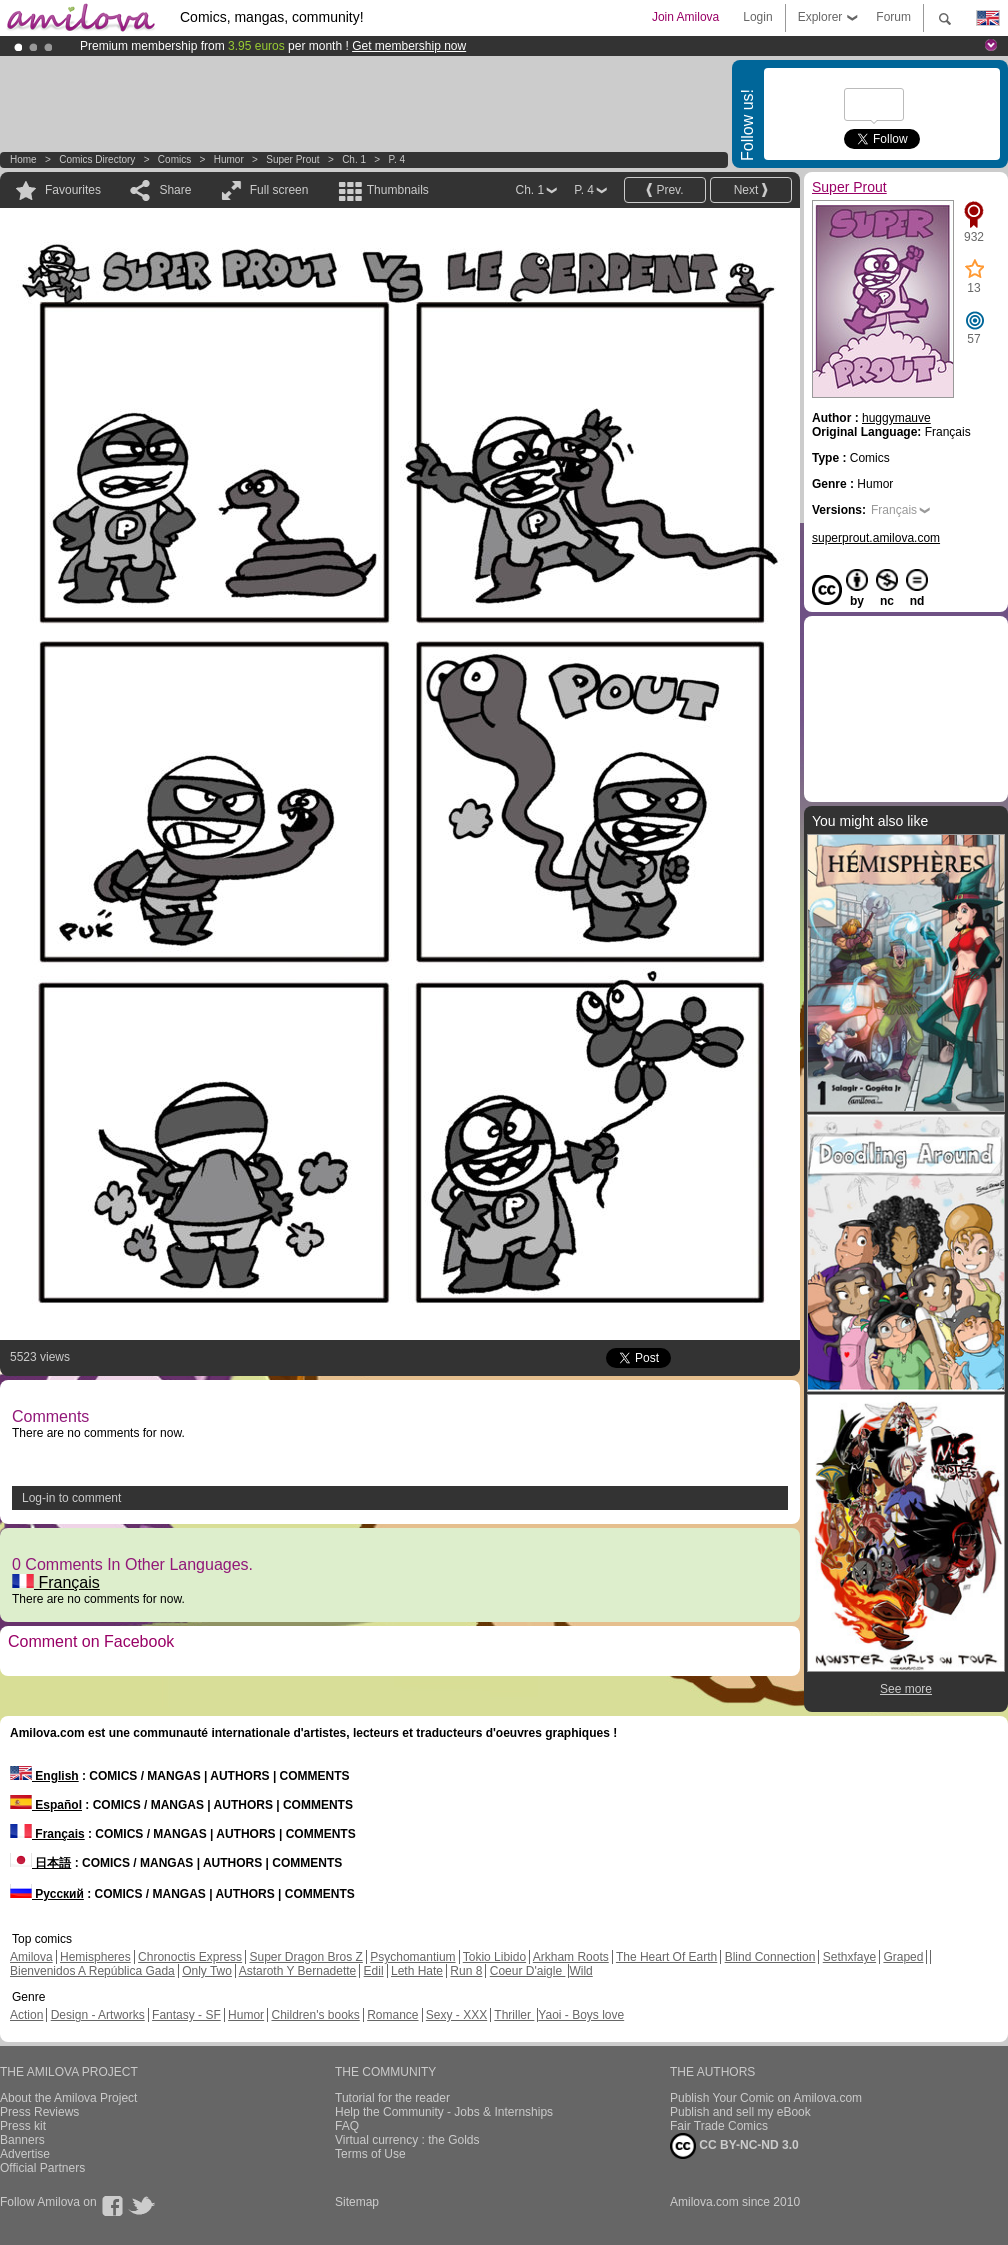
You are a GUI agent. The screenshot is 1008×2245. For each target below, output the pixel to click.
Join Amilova (685, 17)
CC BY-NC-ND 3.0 (734, 2146)
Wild (580, 1971)
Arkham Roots (571, 1957)
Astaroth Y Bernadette (298, 1971)
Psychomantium (412, 1957)
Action (26, 2015)
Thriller (514, 2015)
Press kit (23, 2126)
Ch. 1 (354, 159)
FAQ (347, 2126)
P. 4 (397, 159)
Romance (392, 2015)
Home (23, 159)
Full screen (279, 190)
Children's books (315, 2015)
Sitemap (357, 2202)
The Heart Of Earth (666, 1957)
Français (56, 1582)
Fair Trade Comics (719, 2126)
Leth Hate (417, 1971)
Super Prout (292, 159)
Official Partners (42, 2168)
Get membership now (409, 46)
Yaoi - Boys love (581, 2015)
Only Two (207, 1971)
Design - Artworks (98, 2015)
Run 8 (466, 1971)
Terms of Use (370, 2154)
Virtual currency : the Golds (407, 2140)
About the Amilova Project (68, 2098)
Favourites (73, 190)
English (44, 1776)
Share (175, 190)
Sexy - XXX (456, 2015)
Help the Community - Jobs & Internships (444, 2112)
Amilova (31, 1957)
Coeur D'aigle (528, 1971)
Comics (174, 159)
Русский (47, 1894)
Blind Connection (770, 1957)
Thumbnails (398, 190)
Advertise (25, 2154)
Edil (374, 1971)
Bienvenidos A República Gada (92, 1971)
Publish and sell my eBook (740, 2112)
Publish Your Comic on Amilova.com (766, 2098)
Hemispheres (95, 1957)
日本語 (40, 1863)
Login (757, 17)
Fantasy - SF (186, 2015)
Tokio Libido (494, 1957)
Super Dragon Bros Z (305, 1957)
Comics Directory (97, 159)
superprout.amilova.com (876, 538)
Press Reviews (39, 2112)
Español (46, 1805)
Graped (903, 1957)
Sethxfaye (849, 1957)
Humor (229, 159)
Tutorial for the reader (392, 2098)
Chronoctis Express (190, 1957)
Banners (22, 2140)
